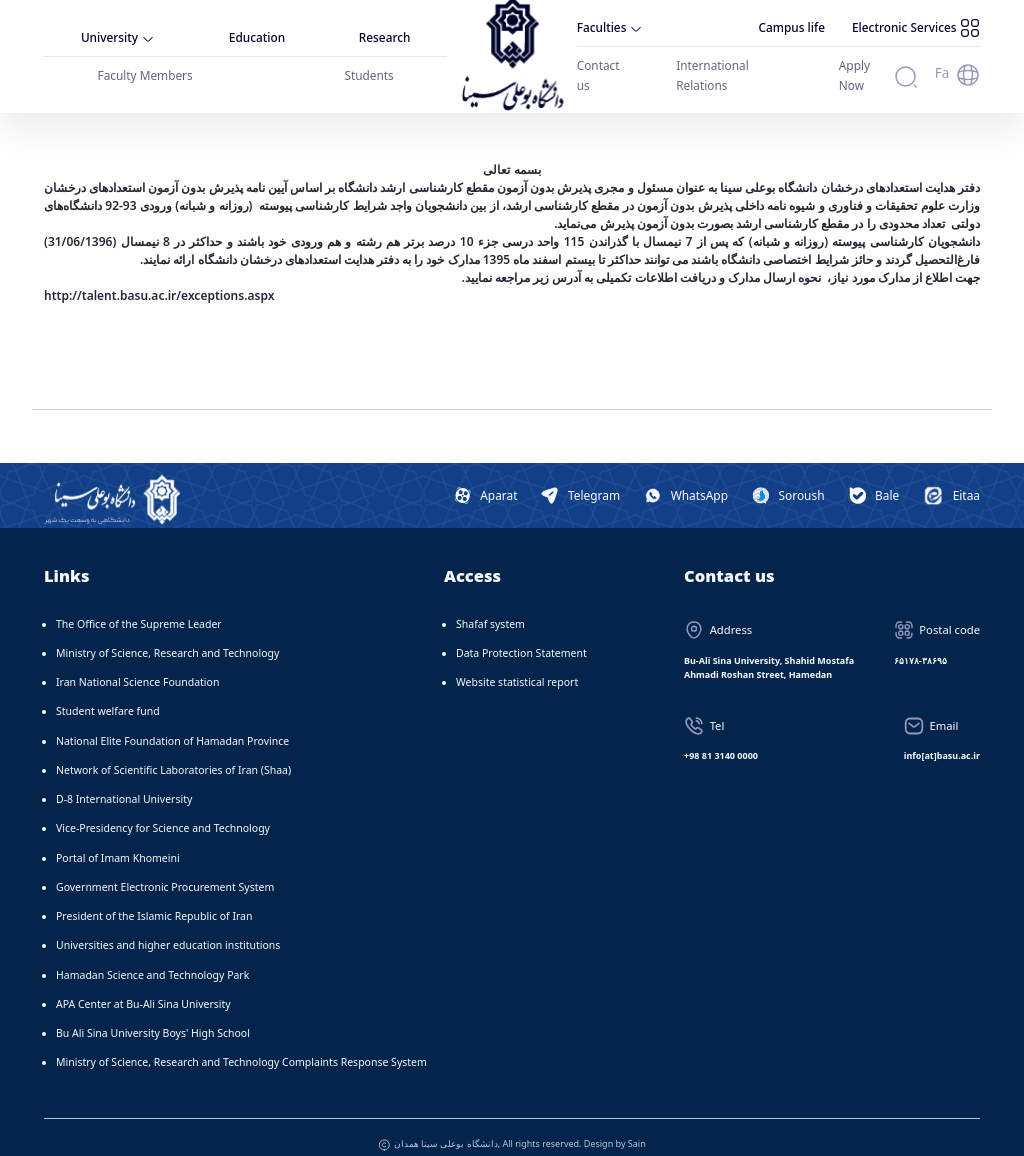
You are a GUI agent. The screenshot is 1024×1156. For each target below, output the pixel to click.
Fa (943, 62)
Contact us (597, 63)
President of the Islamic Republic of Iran (154, 901)
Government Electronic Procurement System (165, 871)
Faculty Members (146, 66)
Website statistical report (517, 667)
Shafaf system (490, 608)
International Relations (719, 63)
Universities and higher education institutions (168, 930)
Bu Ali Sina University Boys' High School (153, 1018)
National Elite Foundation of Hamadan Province (172, 725)
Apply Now (841, 63)
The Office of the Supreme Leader (139, 608)
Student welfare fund (108, 696)
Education (259, 32)
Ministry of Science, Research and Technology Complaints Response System (241, 1047)
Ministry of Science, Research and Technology (167, 637)
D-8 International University (124, 784)
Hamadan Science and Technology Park (152, 959)
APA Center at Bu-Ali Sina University (143, 988)
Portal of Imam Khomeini (118, 842)
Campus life (810, 29)
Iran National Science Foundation (137, 667)
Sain (637, 1127)
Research (389, 32)
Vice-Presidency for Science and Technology (163, 813)
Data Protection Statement (521, 637)
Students (371, 66)
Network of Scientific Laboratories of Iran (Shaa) (173, 754)
